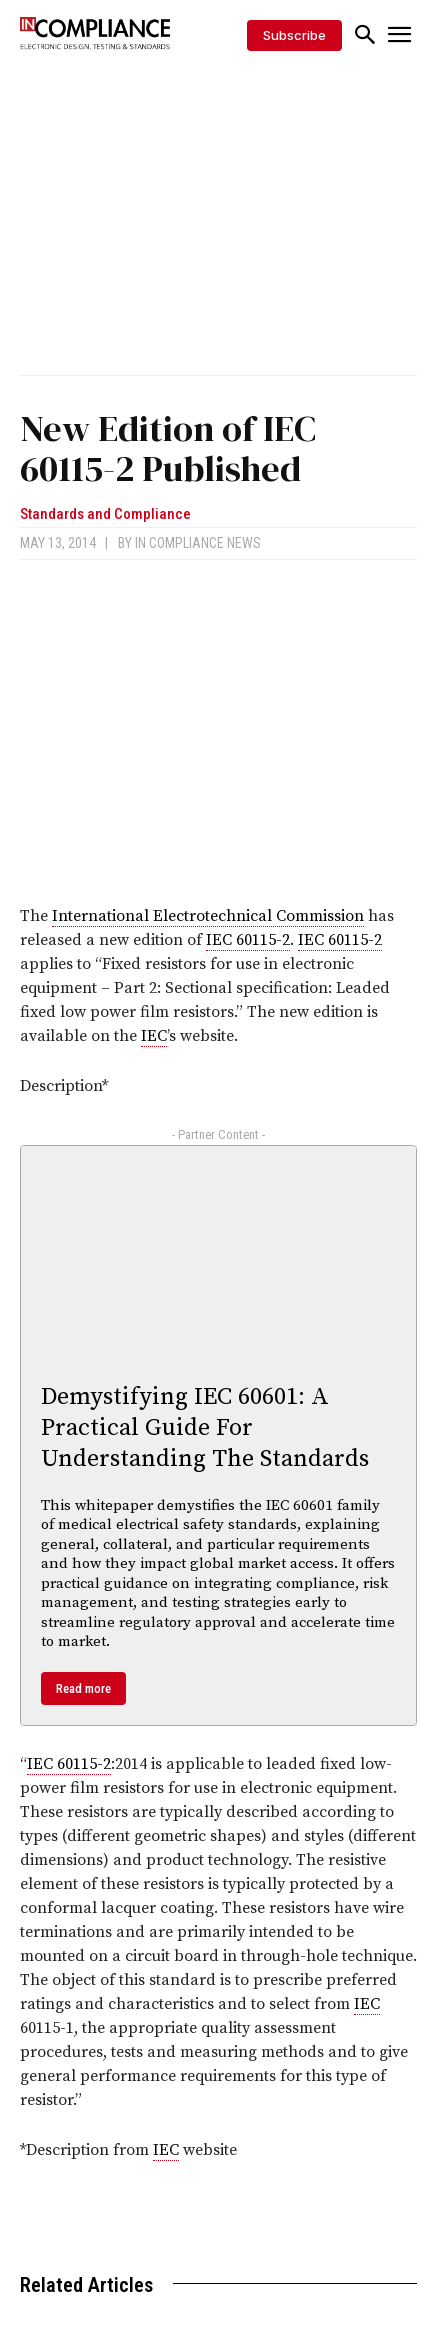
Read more (83, 1688)
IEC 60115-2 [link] (248, 940)
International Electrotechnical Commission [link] (208, 916)
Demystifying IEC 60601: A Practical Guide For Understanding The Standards (205, 1428)
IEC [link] (154, 1036)
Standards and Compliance (105, 514)
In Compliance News (198, 543)
